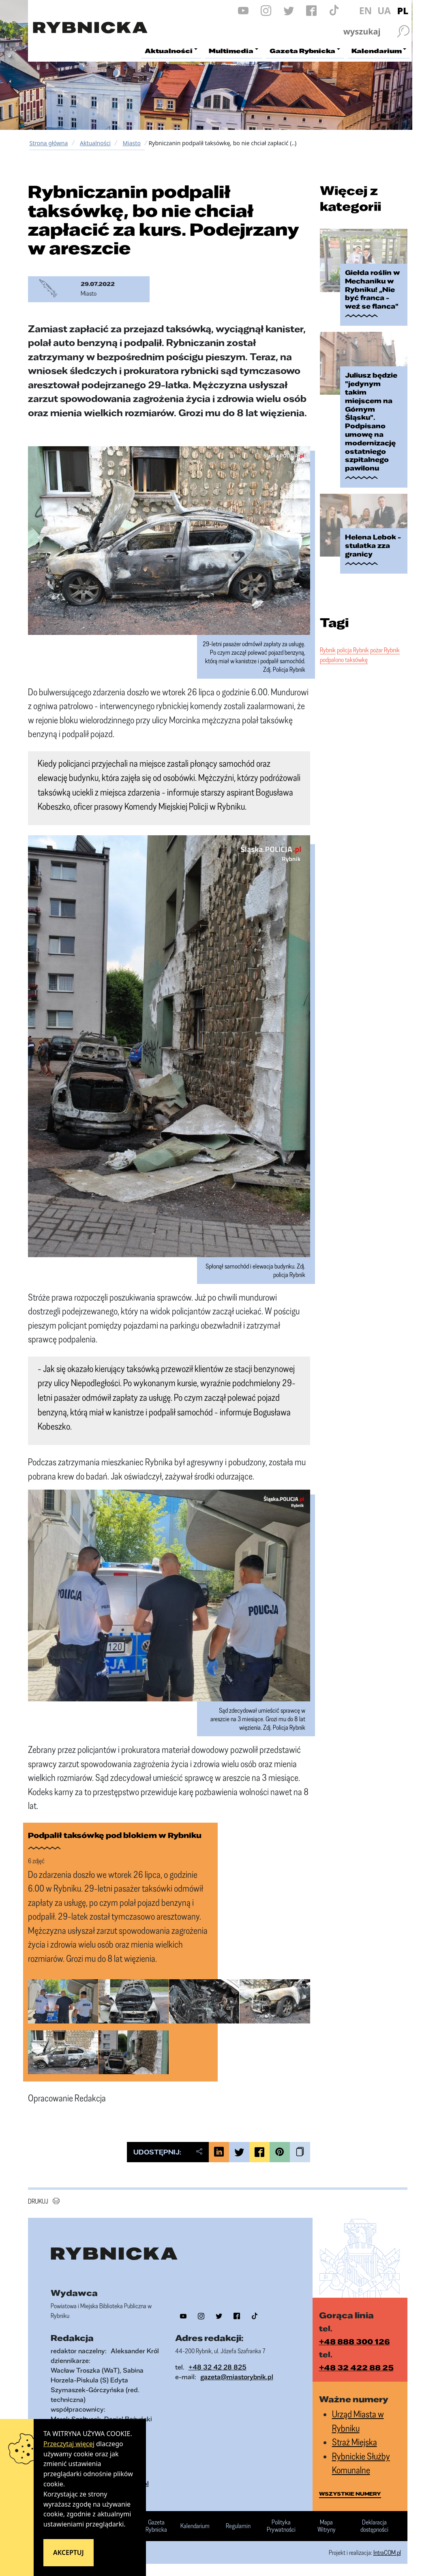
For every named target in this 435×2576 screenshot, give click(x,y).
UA (384, 10)
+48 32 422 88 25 (356, 2367)
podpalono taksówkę (344, 660)
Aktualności (95, 143)
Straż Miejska (354, 2441)
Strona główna (49, 143)
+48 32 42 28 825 (217, 2367)
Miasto (131, 143)
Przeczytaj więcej (68, 2443)
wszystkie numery (350, 2493)
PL (403, 10)
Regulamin (238, 2526)
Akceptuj (68, 2552)
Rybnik (328, 650)
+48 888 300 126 (354, 2341)
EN (365, 10)
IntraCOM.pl (387, 2552)
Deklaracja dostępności (374, 2526)
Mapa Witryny (326, 2526)
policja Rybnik (353, 650)
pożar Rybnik (385, 650)
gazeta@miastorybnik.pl (236, 2376)
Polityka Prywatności (281, 2526)
